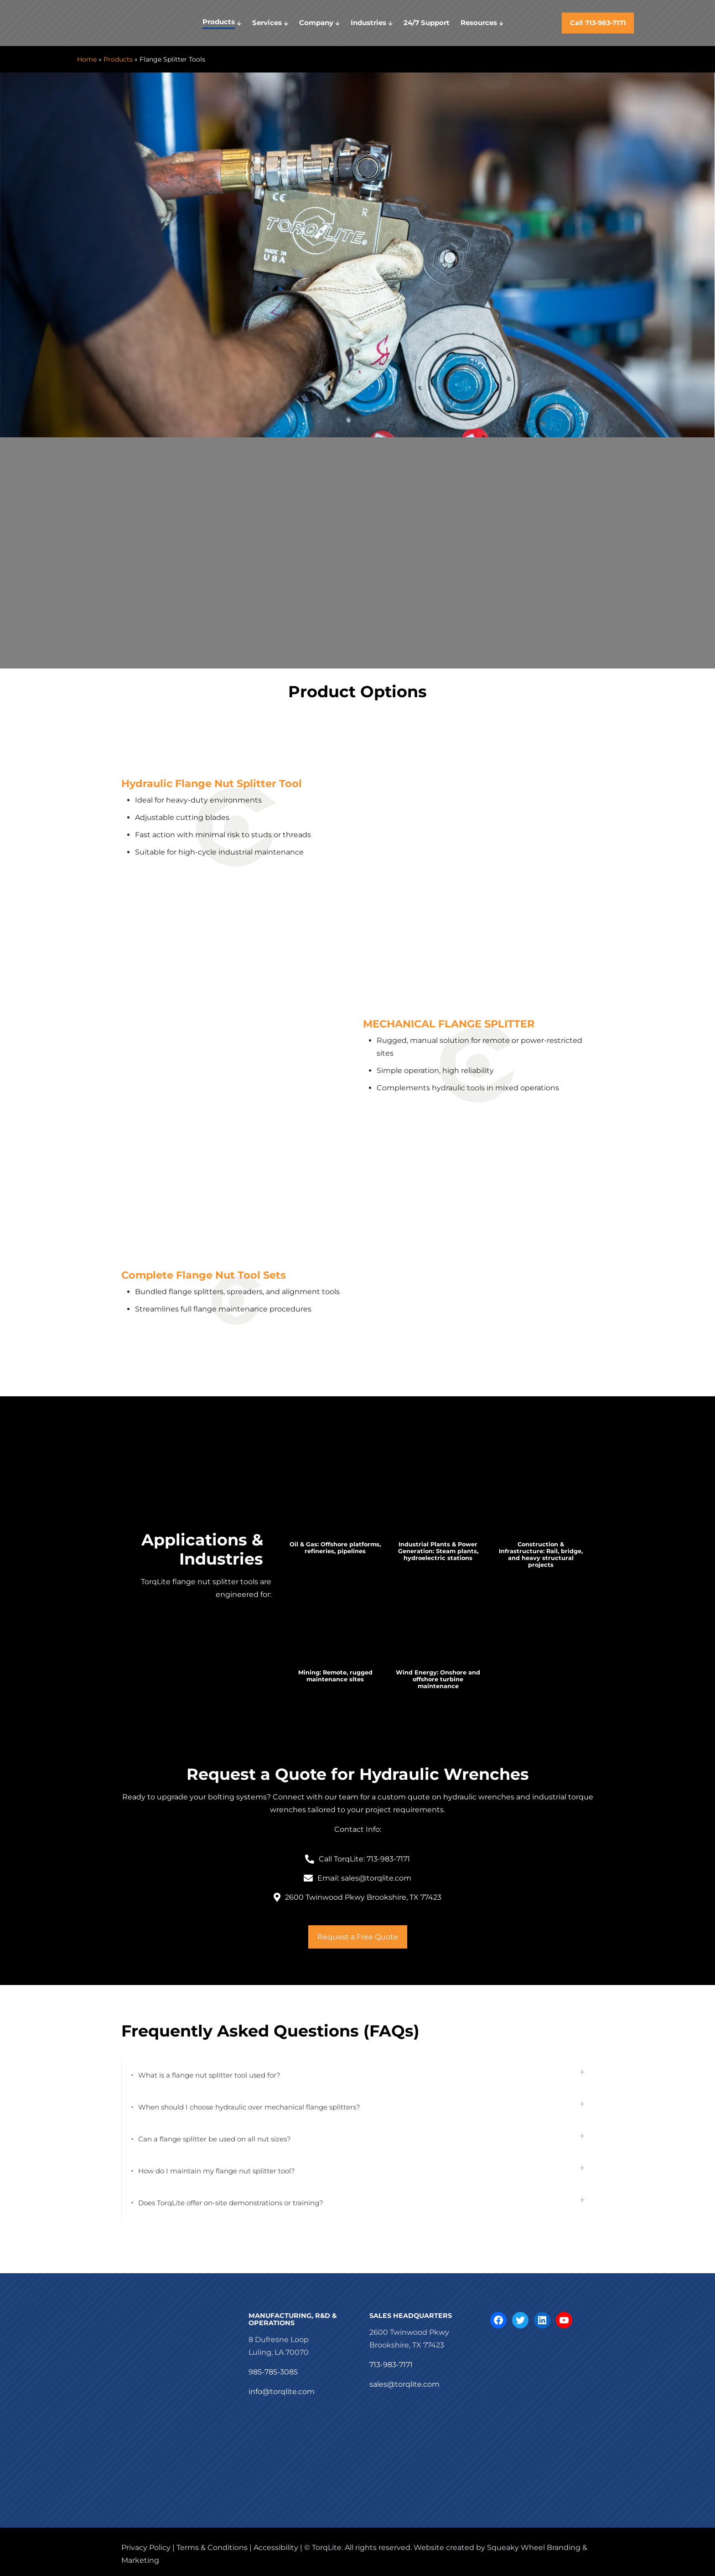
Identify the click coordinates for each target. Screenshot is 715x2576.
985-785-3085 (273, 2372)
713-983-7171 (391, 2364)
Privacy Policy (146, 2547)
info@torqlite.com (282, 2391)
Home (87, 59)
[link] (335, 1501)
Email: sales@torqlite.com (364, 1878)
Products (118, 59)
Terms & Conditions (212, 2547)
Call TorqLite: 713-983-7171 (364, 1859)
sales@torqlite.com (404, 2384)
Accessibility (276, 2547)
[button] (357, 2075)
